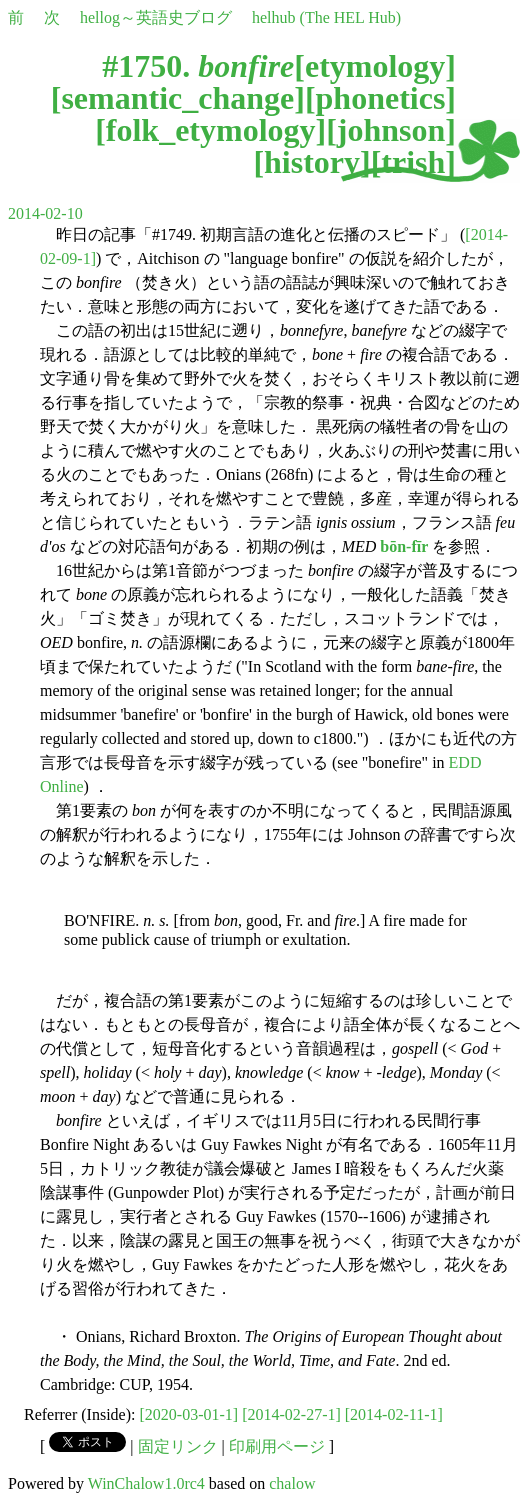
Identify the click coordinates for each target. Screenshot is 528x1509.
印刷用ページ (277, 1446)
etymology (375, 66)
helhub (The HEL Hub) (326, 17)
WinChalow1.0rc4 (146, 1483)
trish (413, 162)
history (312, 162)
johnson (391, 130)
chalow (292, 1483)
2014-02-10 (45, 213)
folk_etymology (211, 130)
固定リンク (178, 1446)
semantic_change (177, 98)
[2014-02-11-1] (394, 1414)
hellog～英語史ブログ (156, 17)
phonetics (381, 98)
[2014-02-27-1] (291, 1414)
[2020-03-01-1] (189, 1414)
